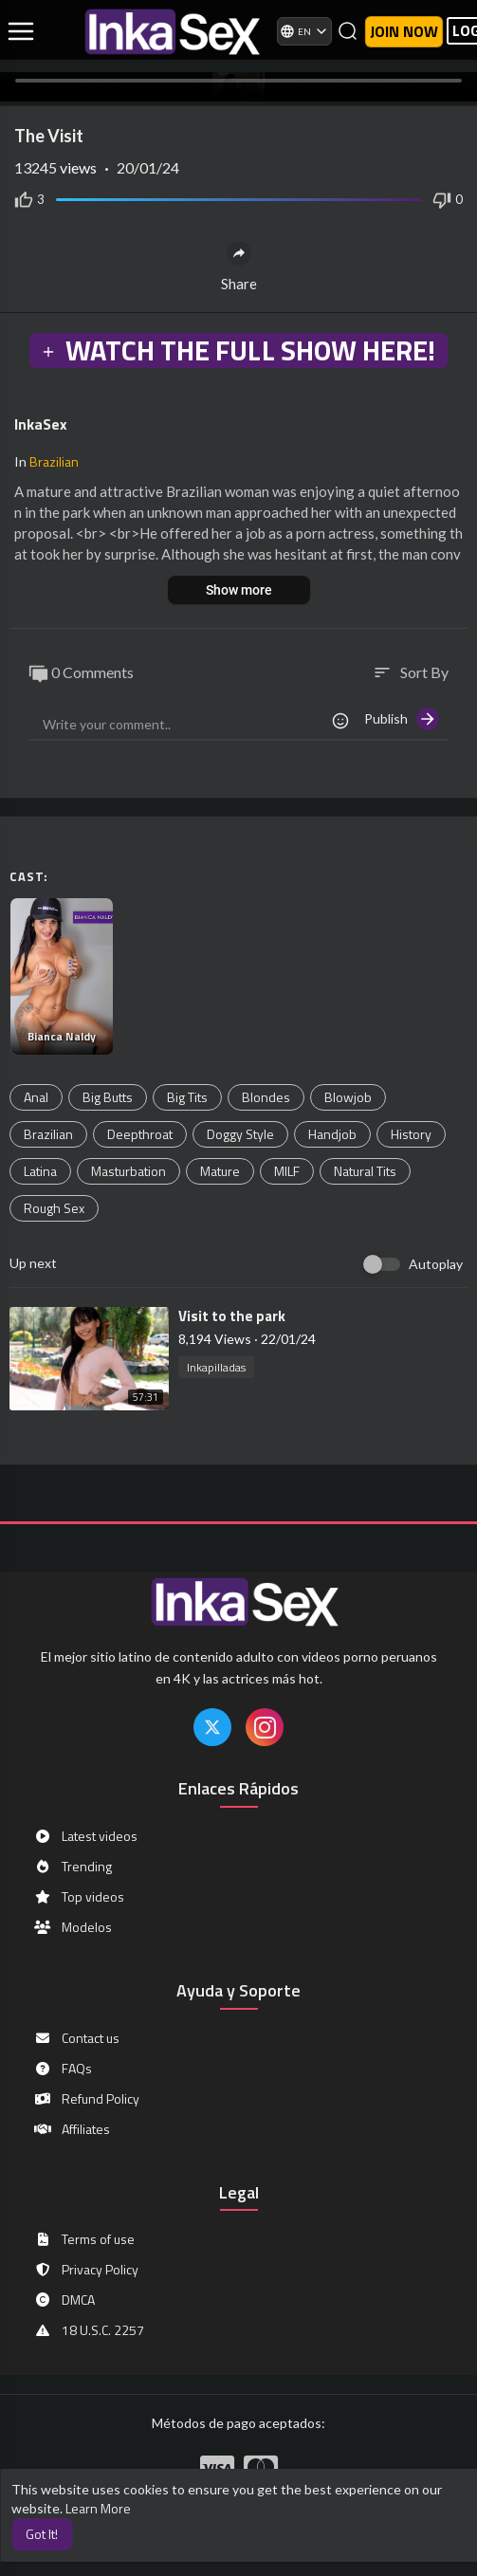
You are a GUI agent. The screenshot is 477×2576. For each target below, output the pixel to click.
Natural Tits (365, 1171)
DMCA (64, 2300)
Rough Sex (54, 1208)
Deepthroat (140, 1134)
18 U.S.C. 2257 (88, 2330)
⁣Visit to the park (231, 1316)
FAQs (62, 2068)
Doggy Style (240, 1134)
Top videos (78, 1896)
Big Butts (108, 1097)
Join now (404, 31)
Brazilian (54, 461)
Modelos (72, 1927)
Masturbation (128, 1171)
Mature (220, 1171)
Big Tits (187, 1097)
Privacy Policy (85, 2269)
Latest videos (85, 1836)
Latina (40, 1171)
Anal (36, 1097)
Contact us (76, 2038)
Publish (401, 719)
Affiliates (71, 2129)
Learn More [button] (98, 2508)
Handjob (332, 1134)
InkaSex (40, 424)
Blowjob (348, 1097)
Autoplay (436, 1264)
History (411, 1134)
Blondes (266, 1097)
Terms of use (84, 2239)
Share (239, 266)
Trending (72, 1866)
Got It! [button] (42, 2534)
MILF (287, 1171)
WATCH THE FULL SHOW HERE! (237, 350)
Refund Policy (86, 2098)
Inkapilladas (216, 1367)
